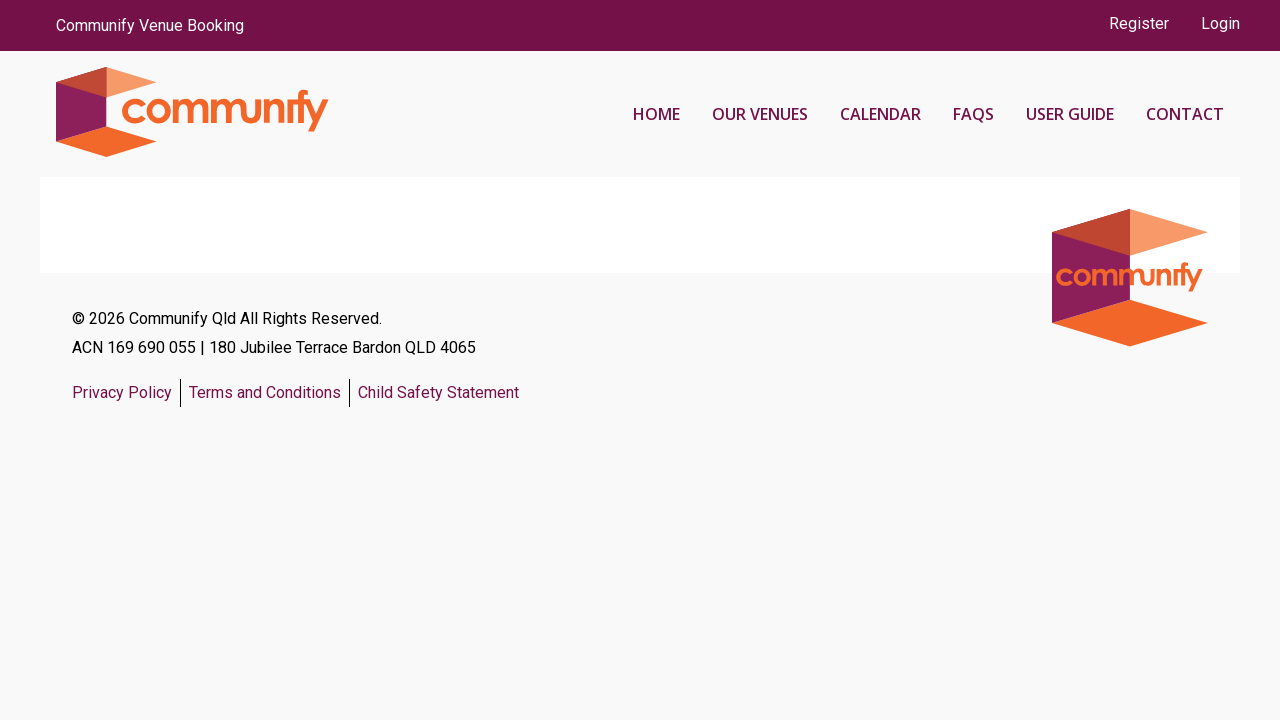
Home (656, 114)
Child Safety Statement (438, 392)
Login (1220, 23)
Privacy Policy (122, 392)
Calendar (880, 114)
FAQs (973, 114)
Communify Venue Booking (150, 25)
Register (1139, 23)
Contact (1185, 114)
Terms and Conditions (265, 392)
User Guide (1070, 114)
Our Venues (760, 114)
